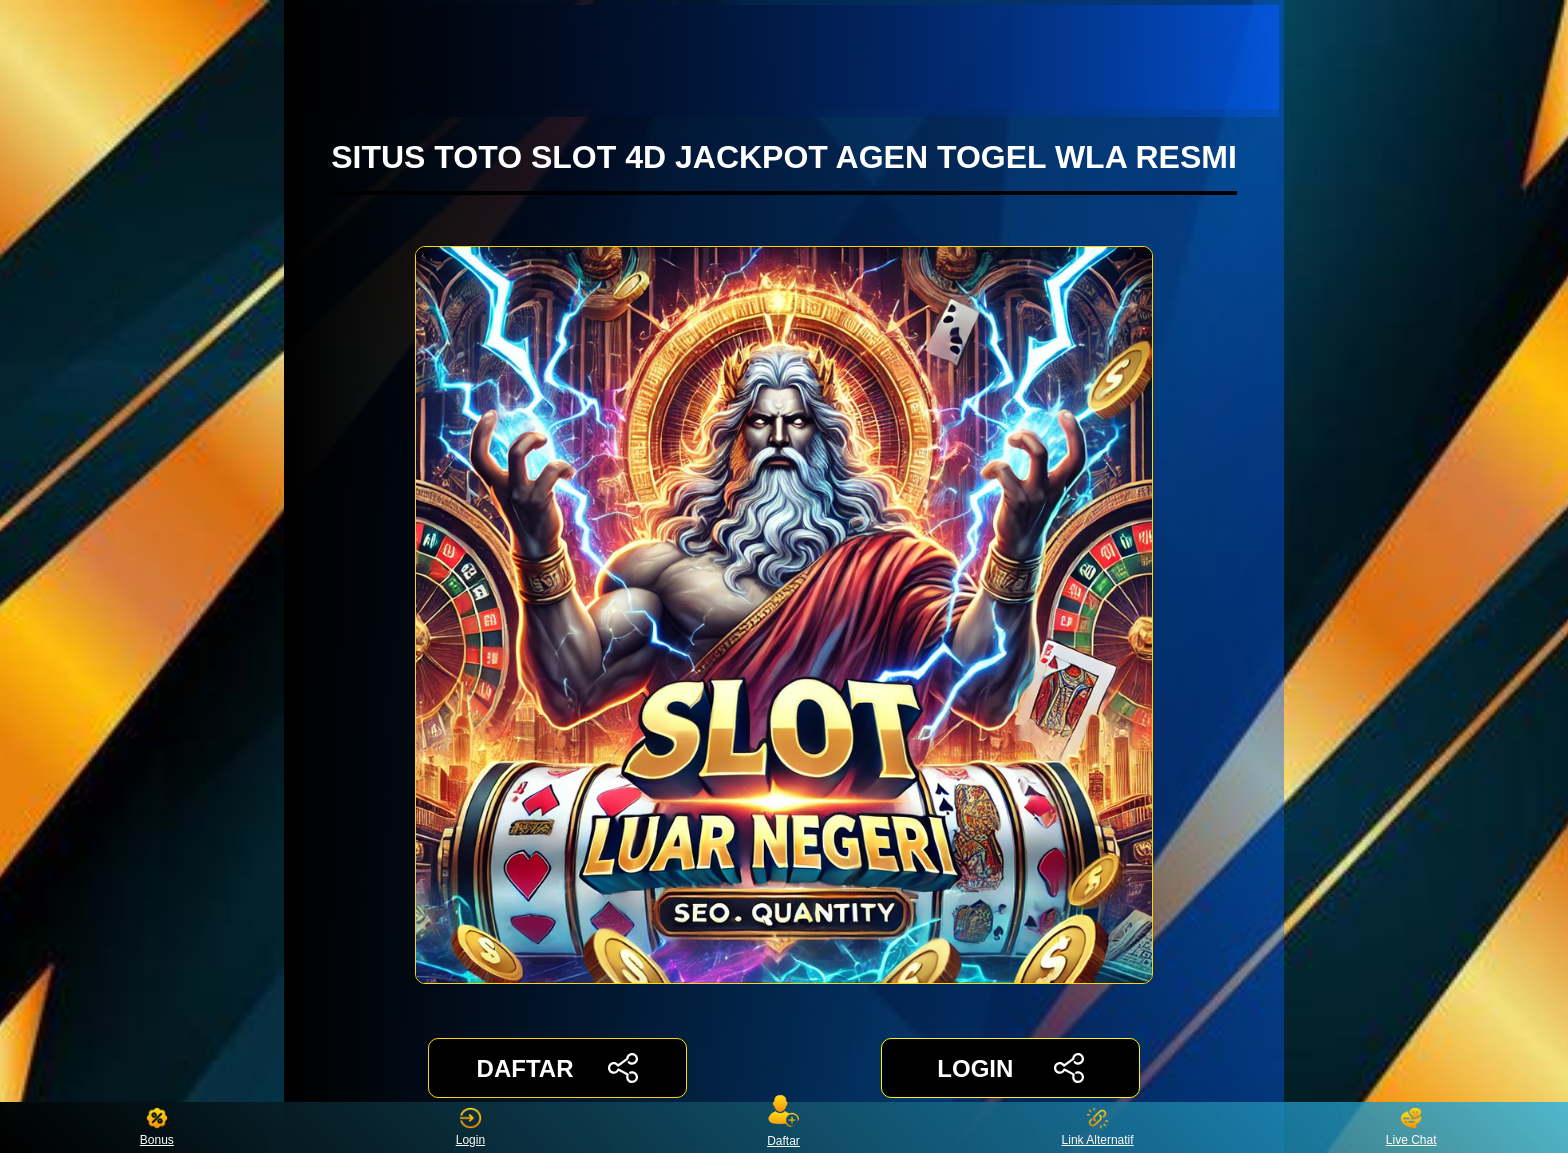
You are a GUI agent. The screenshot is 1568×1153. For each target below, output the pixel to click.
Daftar (784, 1127)
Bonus (157, 1127)
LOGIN (1010, 1068)
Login (470, 1127)
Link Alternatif (1098, 1127)
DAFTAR (557, 1068)
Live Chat (1411, 1127)
